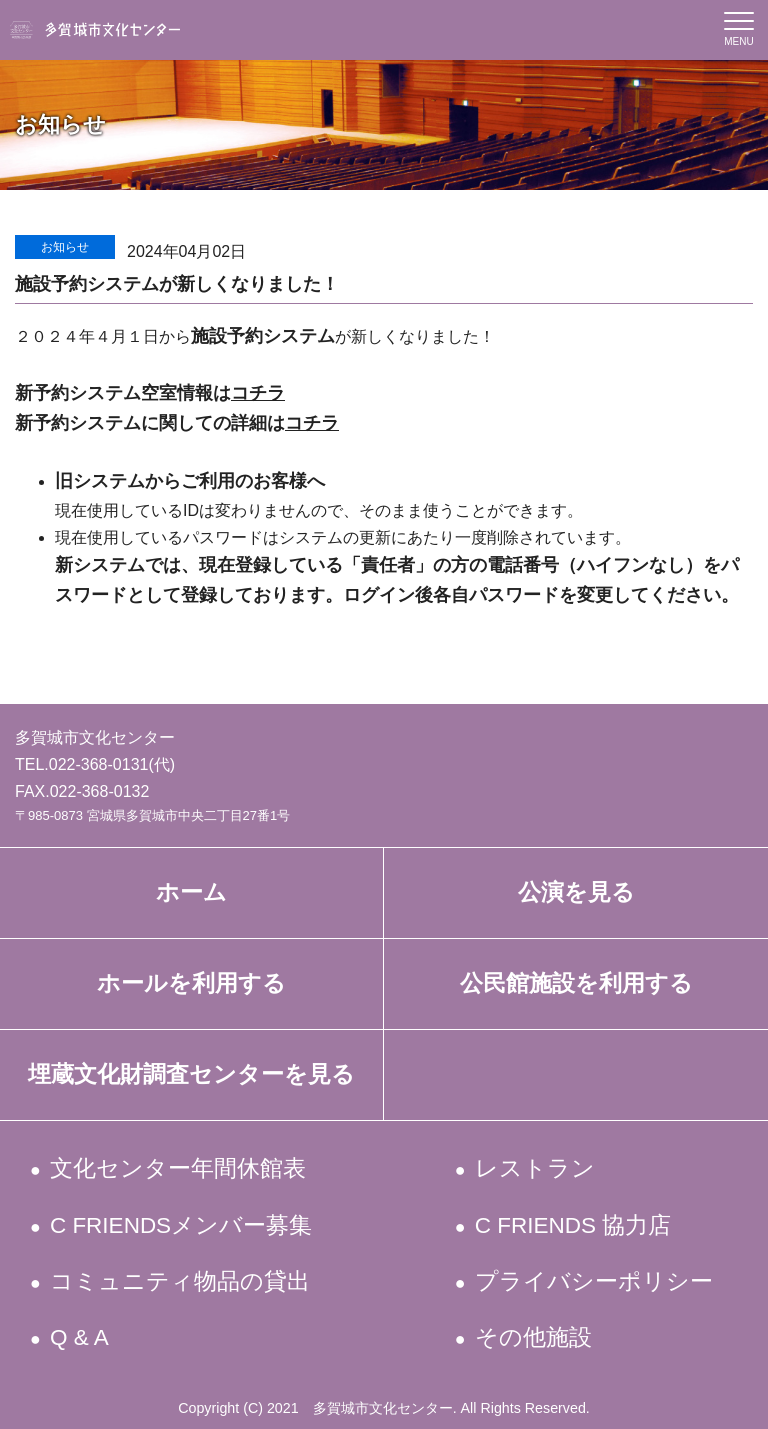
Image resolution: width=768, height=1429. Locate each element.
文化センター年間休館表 (179, 1168)
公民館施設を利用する (576, 983)
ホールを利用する (191, 983)
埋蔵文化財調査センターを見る (191, 1074)
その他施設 (534, 1337)
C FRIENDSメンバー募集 (183, 1225)
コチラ (258, 393)
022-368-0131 (99, 764)
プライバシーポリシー (594, 1281)
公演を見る (576, 892)
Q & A (81, 1337)
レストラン (535, 1168)
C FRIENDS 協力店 (574, 1225)
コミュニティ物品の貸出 (181, 1281)
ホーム (191, 892)
